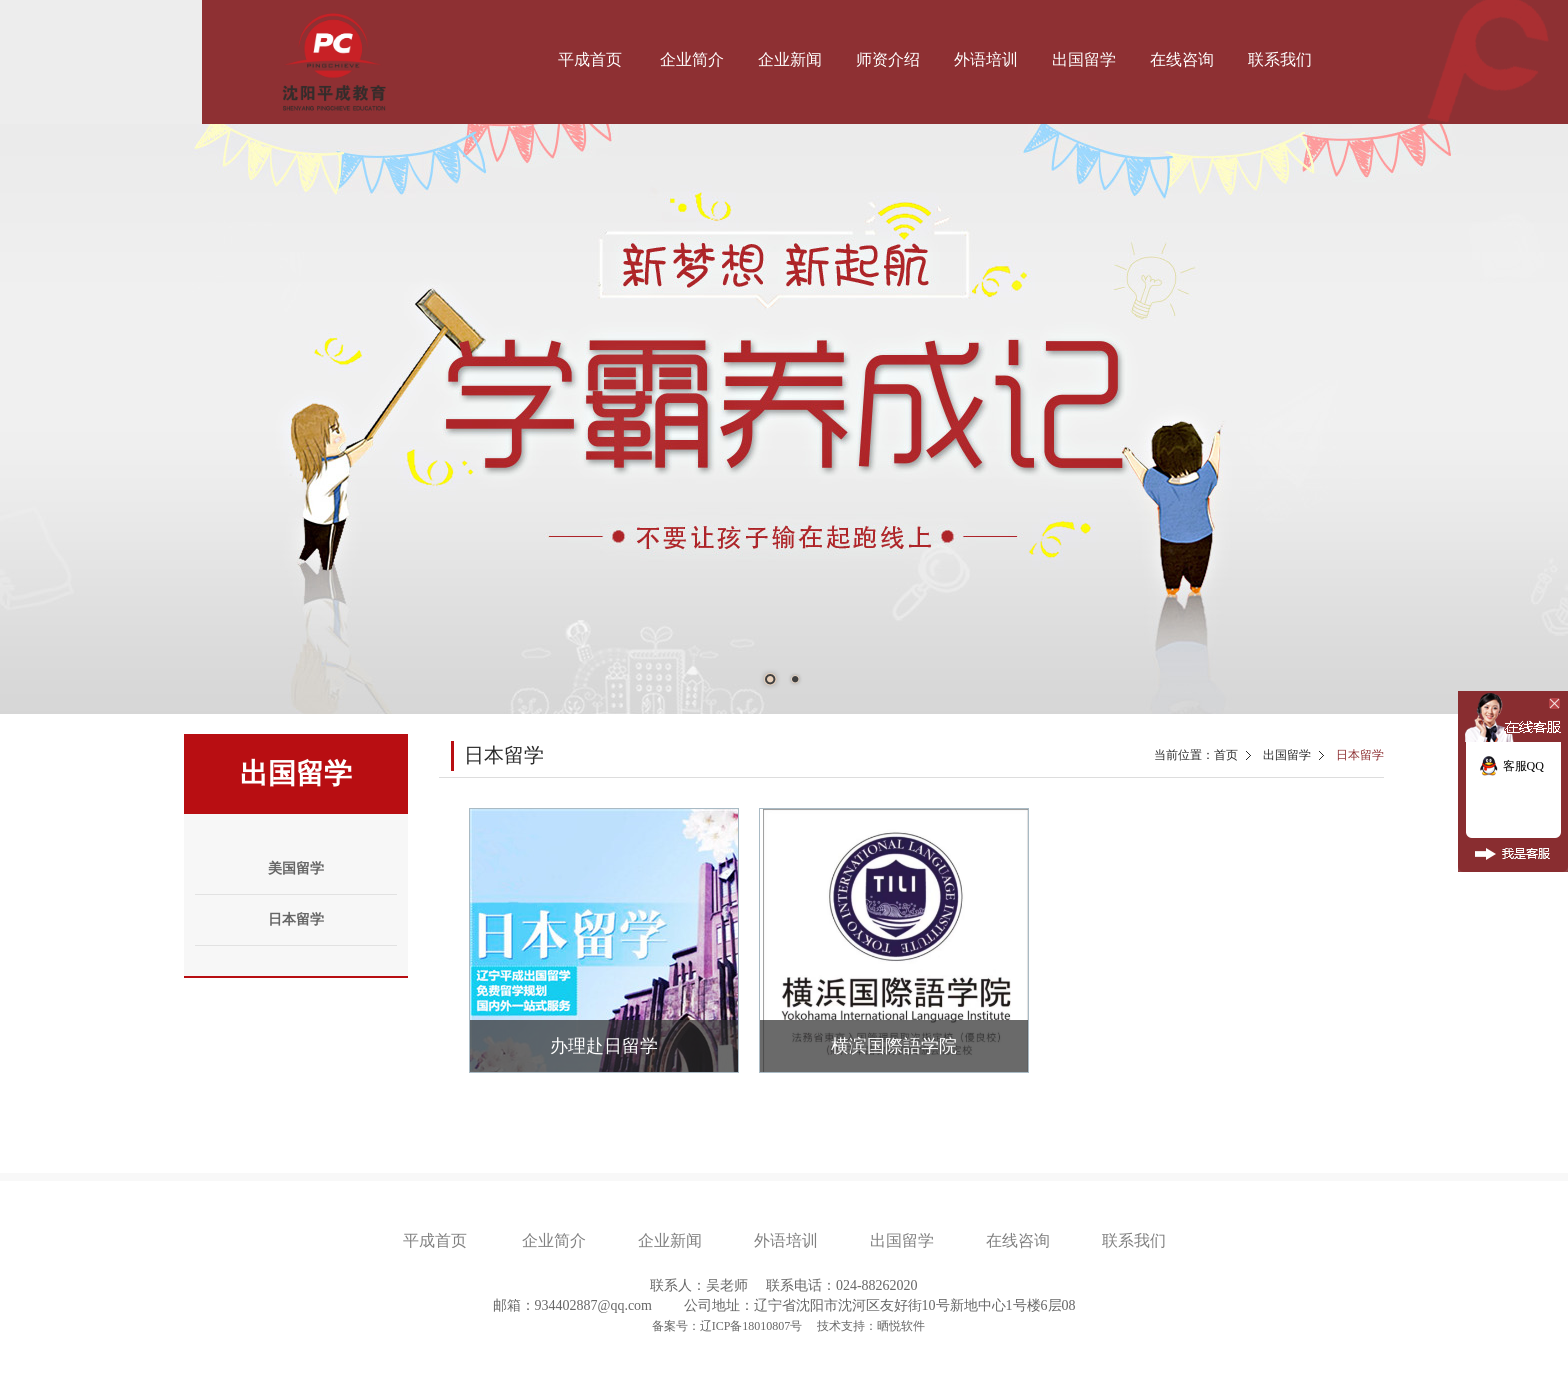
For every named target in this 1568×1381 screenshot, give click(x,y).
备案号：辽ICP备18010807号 (729, 1326)
